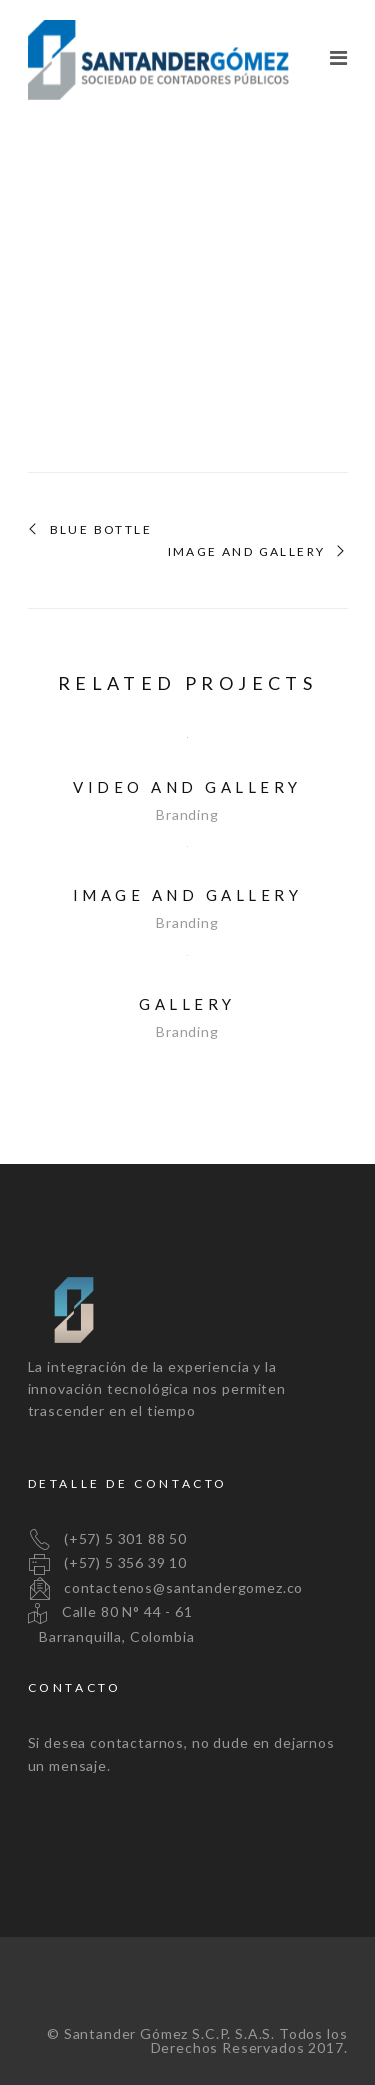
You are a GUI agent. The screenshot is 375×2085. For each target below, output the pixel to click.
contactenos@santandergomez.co (166, 1587)
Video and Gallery (187, 787)
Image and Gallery (247, 552)
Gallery (187, 1004)
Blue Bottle (101, 530)
